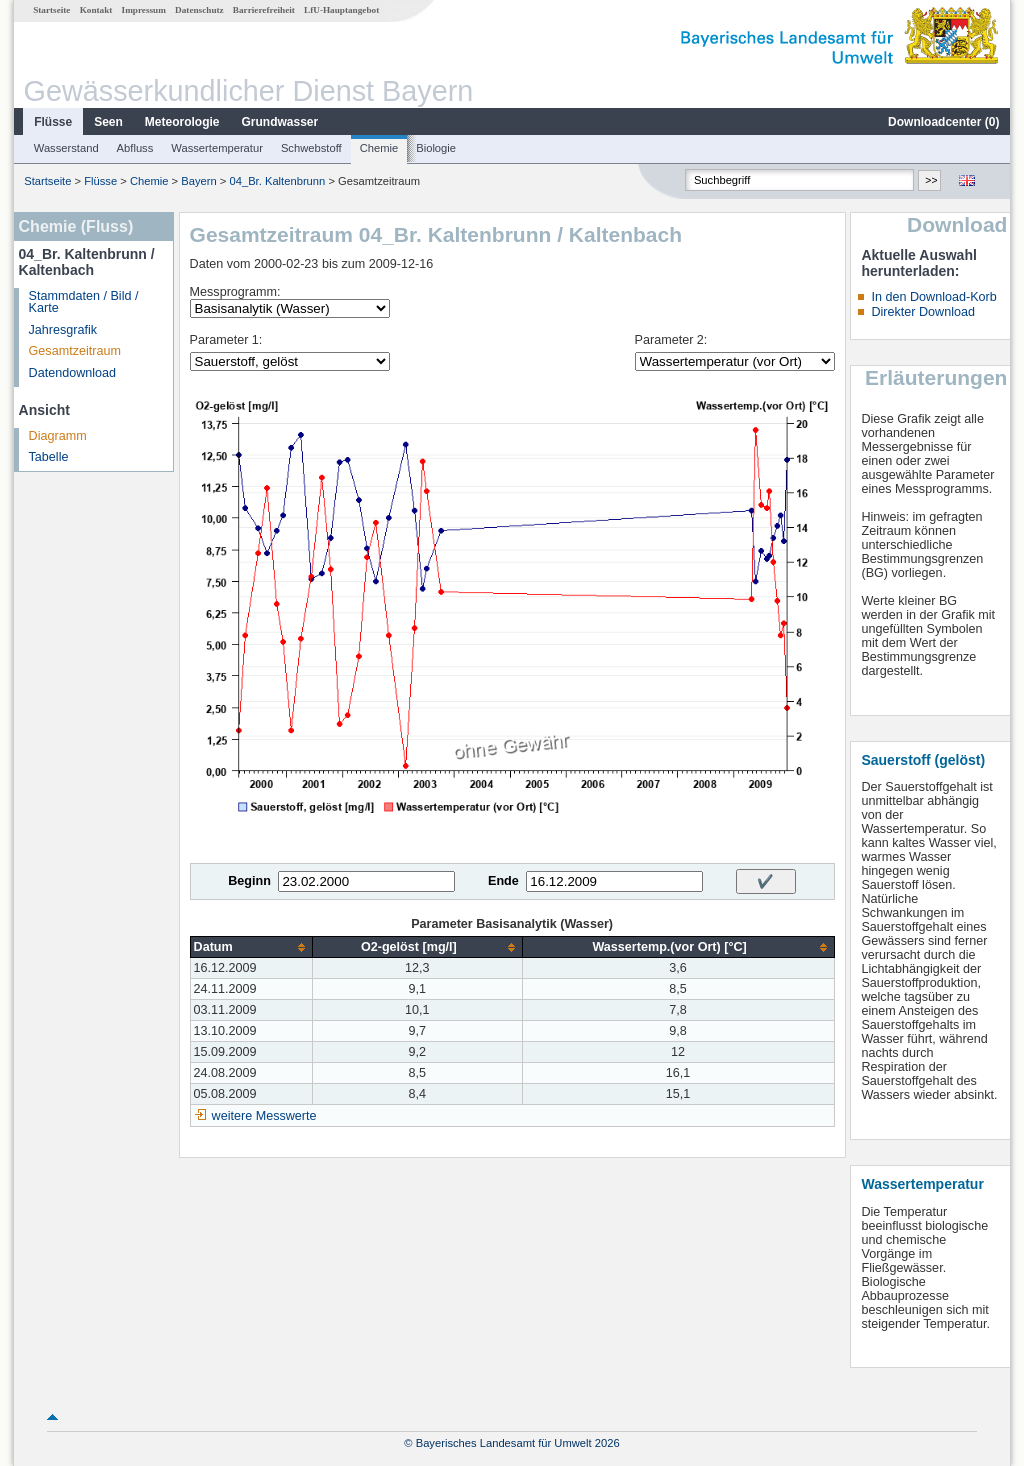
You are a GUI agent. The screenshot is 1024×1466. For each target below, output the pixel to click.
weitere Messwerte (264, 1116)
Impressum (144, 10)
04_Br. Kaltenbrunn (277, 181)
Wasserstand (66, 148)
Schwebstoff (311, 148)
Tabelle (49, 457)
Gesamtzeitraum (75, 351)
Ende (503, 881)
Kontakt (96, 10)
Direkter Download (923, 312)
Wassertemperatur (217, 148)
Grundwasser (280, 122)
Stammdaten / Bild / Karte (84, 302)
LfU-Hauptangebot (341, 10)
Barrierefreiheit (264, 10)
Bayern (198, 181)
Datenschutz (199, 10)
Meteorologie (182, 122)
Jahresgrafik (63, 330)
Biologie (436, 148)
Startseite (51, 10)
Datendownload (73, 373)
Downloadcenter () (943, 122)
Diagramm (58, 436)
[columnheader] (251, 947)
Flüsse (53, 122)
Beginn (249, 881)
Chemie (379, 148)
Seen (108, 122)
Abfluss (135, 148)
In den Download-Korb (933, 297)
